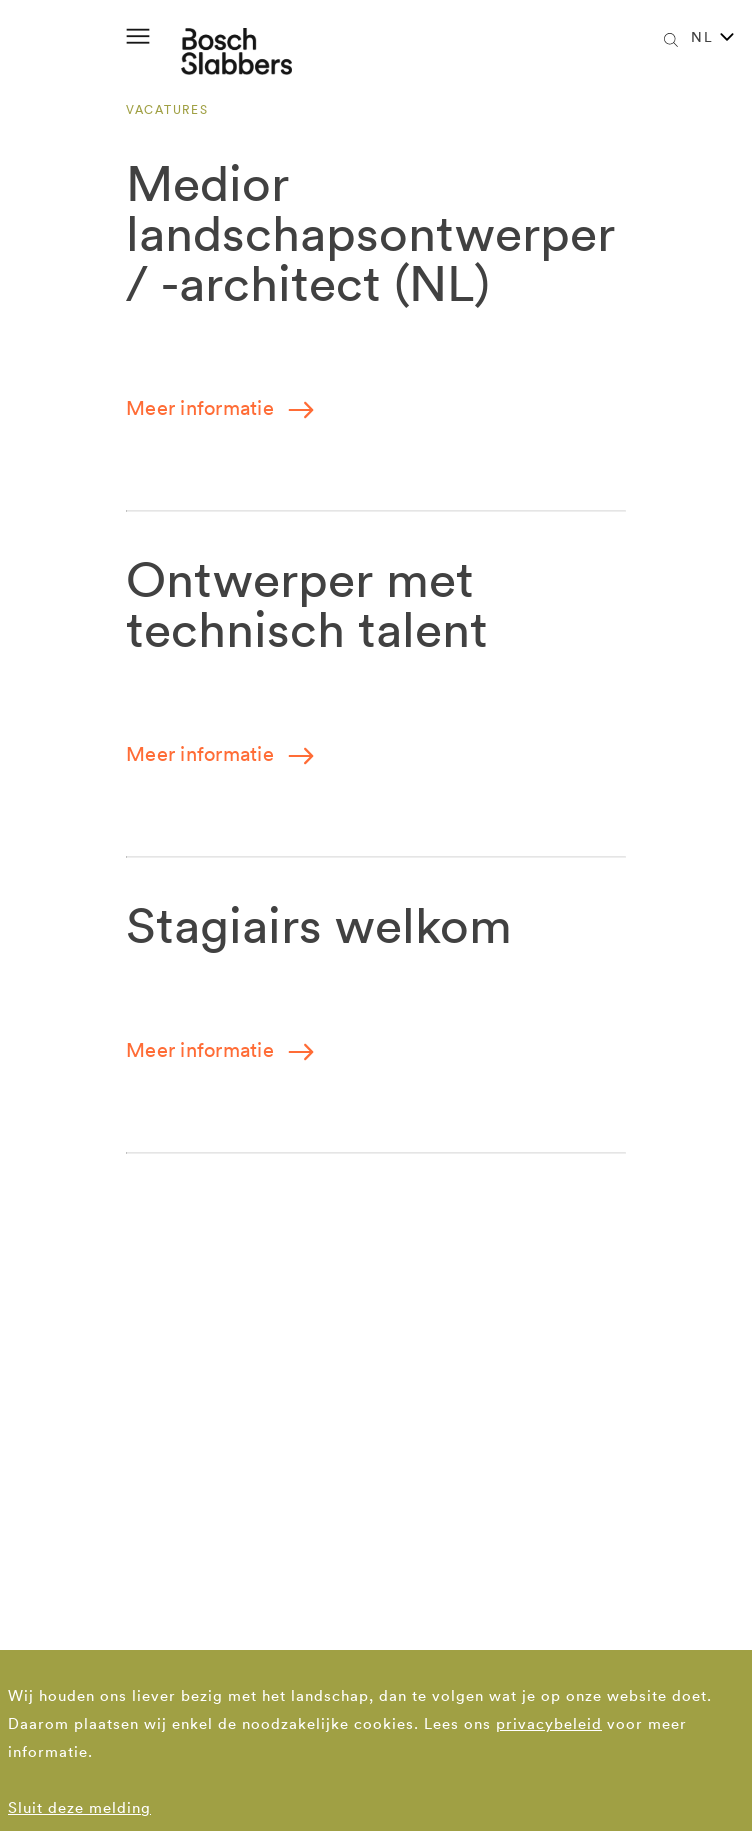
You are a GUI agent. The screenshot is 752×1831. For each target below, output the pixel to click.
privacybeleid (549, 1723)
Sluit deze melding (79, 1807)
